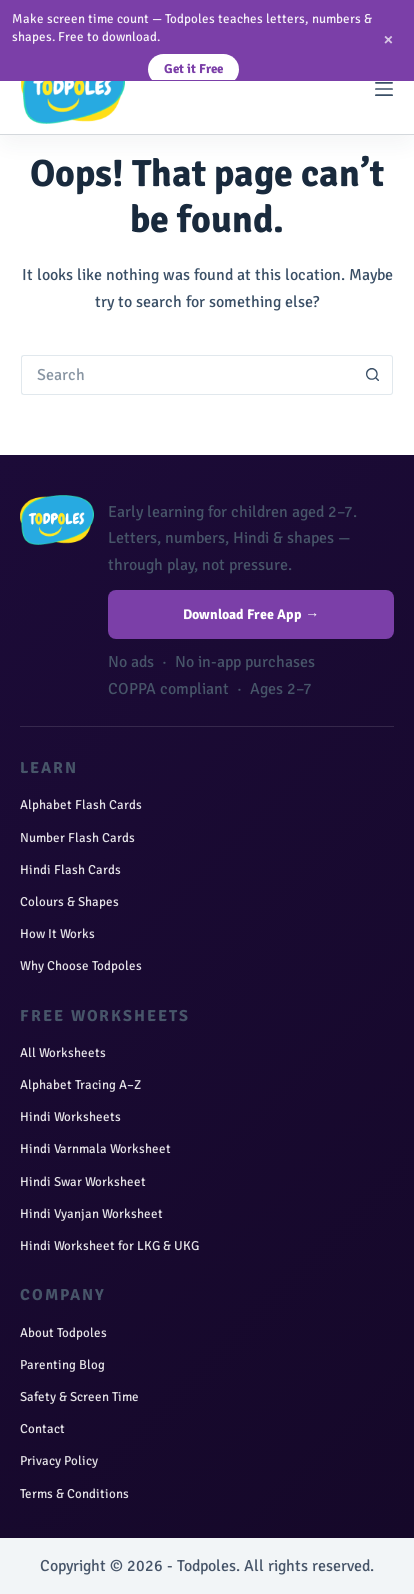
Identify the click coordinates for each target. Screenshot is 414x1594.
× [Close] (388, 39)
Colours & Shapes (69, 902)
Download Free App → (251, 614)
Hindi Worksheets (70, 1117)
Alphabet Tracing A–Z (80, 1085)
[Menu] (384, 89)
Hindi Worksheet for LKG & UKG (109, 1246)
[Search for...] (187, 375)
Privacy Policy (59, 1461)
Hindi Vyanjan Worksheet (91, 1214)
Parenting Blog (62, 1365)
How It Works (57, 934)
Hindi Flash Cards (70, 870)
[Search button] (373, 375)
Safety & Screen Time (79, 1397)
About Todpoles (63, 1333)
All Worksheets (63, 1053)
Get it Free (193, 69)
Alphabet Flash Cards (81, 805)
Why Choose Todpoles (81, 966)
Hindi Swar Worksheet (83, 1182)
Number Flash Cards (77, 838)
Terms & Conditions (74, 1494)
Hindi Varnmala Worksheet (95, 1149)
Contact (42, 1429)
